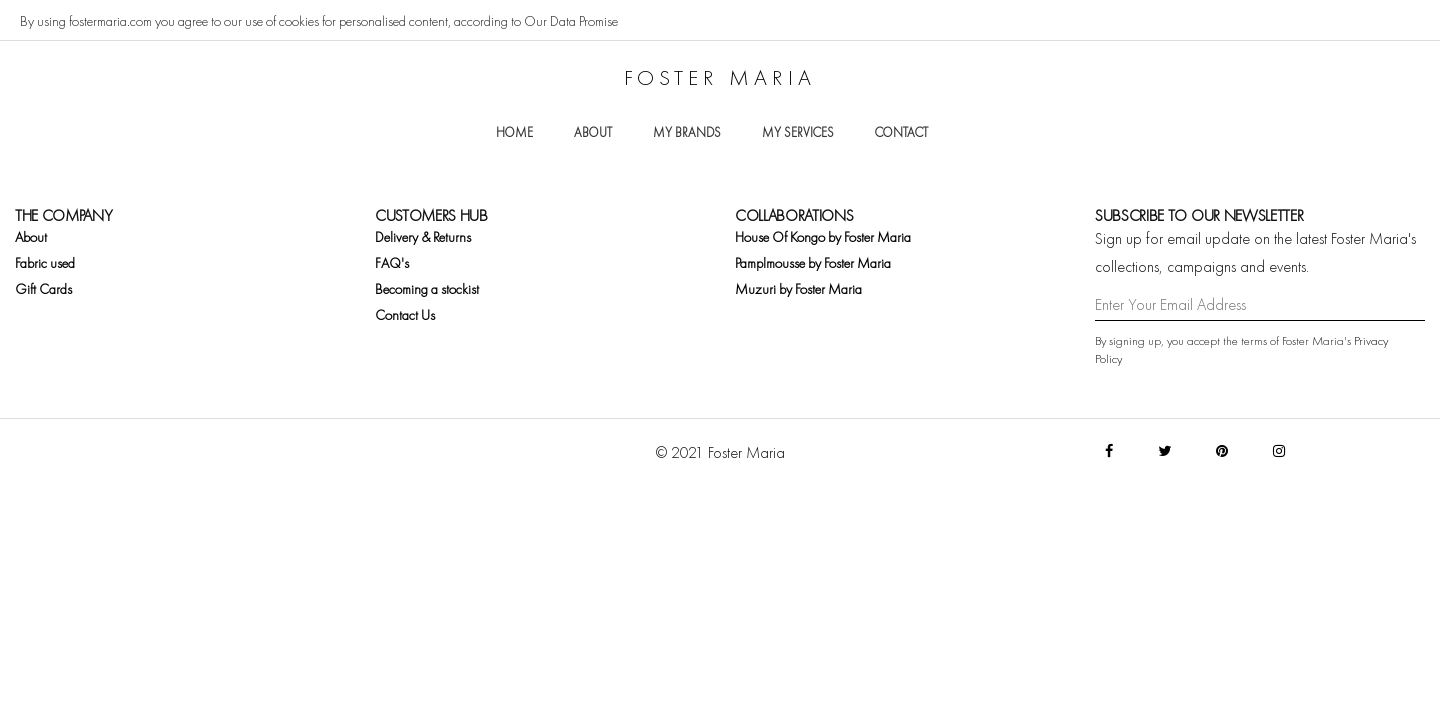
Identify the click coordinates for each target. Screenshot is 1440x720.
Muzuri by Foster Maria (798, 289)
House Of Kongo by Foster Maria (823, 237)
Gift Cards (43, 289)
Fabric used (45, 263)
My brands (687, 132)
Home (514, 132)
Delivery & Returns (423, 237)
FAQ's (392, 263)
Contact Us (405, 315)
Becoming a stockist (427, 289)
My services (798, 132)
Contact (901, 132)
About (593, 132)
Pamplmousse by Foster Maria (813, 263)
